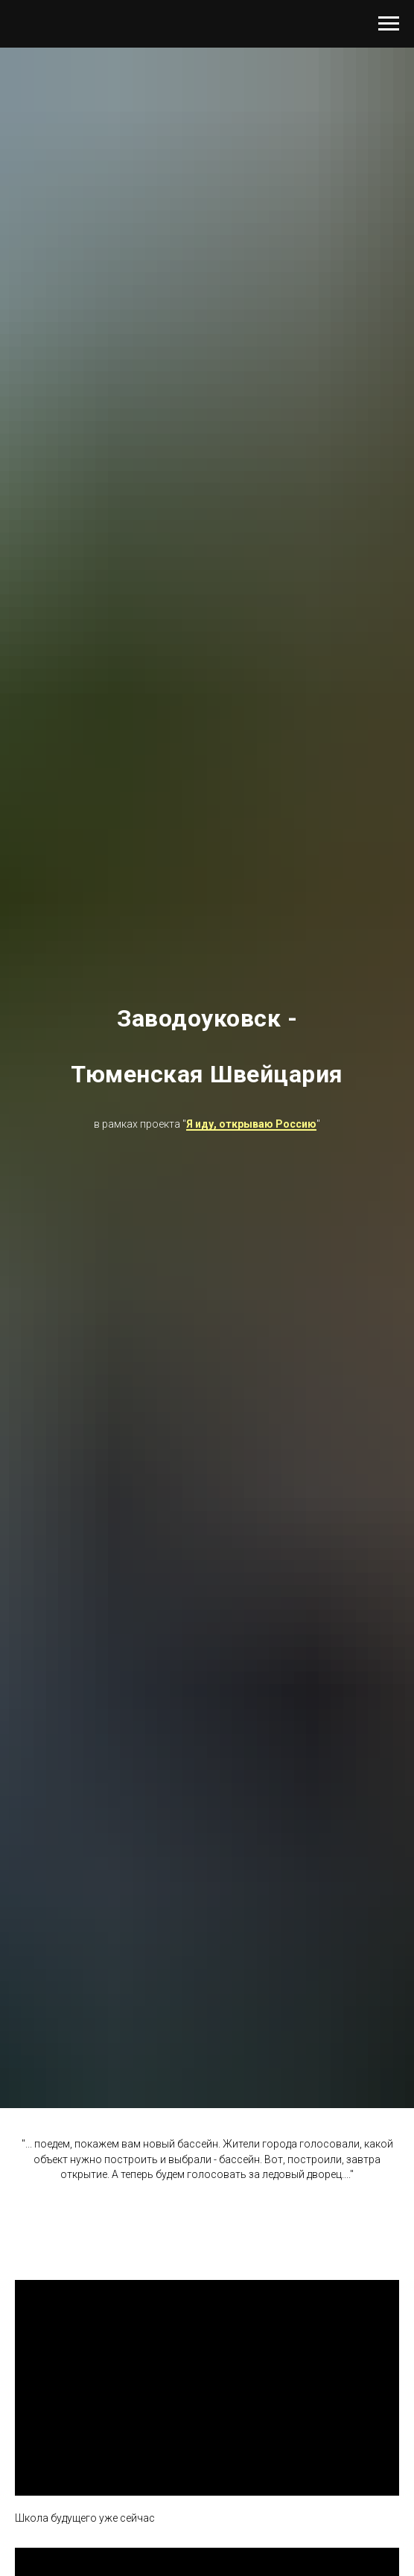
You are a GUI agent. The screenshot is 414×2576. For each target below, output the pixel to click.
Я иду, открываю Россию (251, 1124)
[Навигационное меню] (388, 23)
